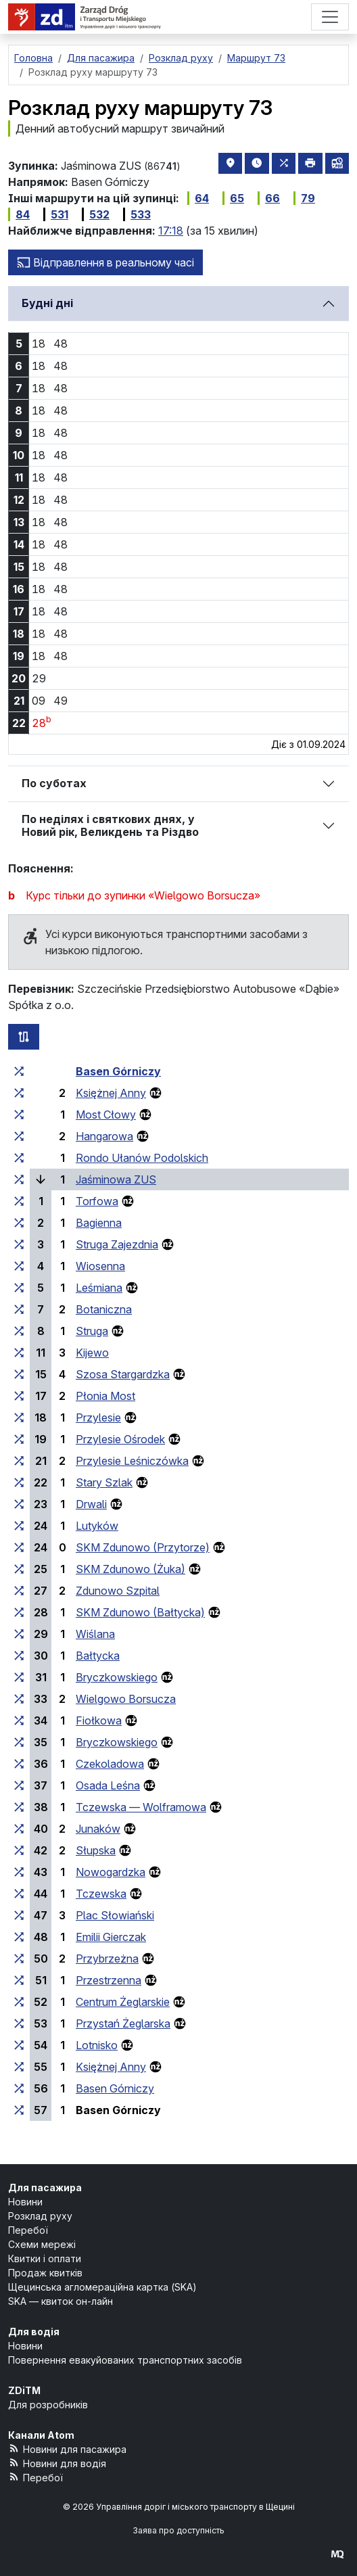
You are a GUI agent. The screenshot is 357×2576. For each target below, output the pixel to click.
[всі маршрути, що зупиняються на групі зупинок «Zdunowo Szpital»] (19, 1590)
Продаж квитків (45, 2272)
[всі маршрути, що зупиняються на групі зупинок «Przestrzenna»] (19, 1980)
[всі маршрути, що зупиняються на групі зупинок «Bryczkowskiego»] (19, 1677)
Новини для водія (57, 2462)
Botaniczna (104, 1309)
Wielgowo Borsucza (126, 1699)
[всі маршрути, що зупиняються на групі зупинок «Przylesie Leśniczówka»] (19, 1461)
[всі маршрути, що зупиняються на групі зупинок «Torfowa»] (19, 1201)
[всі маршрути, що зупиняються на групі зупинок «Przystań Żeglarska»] (19, 2023)
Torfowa (97, 1201)
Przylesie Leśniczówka (132, 1461)
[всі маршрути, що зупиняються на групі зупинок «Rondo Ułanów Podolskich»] (19, 1158)
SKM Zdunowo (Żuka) (130, 1569)
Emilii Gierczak (111, 1937)
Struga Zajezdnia (117, 1244)
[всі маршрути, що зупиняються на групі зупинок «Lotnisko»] (19, 2045)
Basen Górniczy (118, 1071)
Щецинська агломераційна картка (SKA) (102, 2287)
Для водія (34, 2331)
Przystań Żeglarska (123, 2023)
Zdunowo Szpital (118, 1590)
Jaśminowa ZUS (116, 1179)
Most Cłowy (106, 1114)
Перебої (28, 2230)
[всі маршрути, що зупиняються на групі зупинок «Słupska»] (19, 1850)
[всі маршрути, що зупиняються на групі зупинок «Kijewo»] (19, 1352)
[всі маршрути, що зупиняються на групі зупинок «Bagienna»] (19, 1223)
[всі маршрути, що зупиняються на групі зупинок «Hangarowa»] (19, 1136)
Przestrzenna (108, 1980)
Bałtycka (98, 1655)
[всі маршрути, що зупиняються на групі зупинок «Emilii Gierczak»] (19, 1937)
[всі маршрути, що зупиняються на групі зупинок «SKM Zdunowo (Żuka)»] (19, 1569)
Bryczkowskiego (117, 1677)
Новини (25, 2201)
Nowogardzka (110, 1872)
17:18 (170, 230)
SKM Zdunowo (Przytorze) (143, 1547)
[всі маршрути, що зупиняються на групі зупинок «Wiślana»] (19, 1634)
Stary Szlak (104, 1482)
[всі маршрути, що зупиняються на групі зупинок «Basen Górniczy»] (19, 1071)
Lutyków (97, 1525)
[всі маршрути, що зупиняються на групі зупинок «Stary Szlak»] (19, 1482)
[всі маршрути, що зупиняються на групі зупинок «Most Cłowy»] (19, 1114)
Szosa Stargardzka (123, 1374)
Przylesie (98, 1417)
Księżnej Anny (111, 1093)
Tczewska (101, 1893)
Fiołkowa (99, 1720)
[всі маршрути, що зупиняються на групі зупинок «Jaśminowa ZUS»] (19, 1179)
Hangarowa (104, 1136)
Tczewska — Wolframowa (141, 1807)
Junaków (98, 1828)
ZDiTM (24, 2390)
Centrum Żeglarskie (123, 2002)
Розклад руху (40, 2216)
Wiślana (95, 1634)
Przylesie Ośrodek (120, 1439)
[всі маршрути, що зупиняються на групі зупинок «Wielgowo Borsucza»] (19, 1699)
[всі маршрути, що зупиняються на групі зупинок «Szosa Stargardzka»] (19, 1374)
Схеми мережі (42, 2244)
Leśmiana (99, 1287)
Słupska (96, 1850)
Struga (92, 1331)
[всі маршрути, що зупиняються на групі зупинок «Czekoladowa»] (19, 1764)
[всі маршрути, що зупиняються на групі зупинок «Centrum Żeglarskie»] (19, 2002)
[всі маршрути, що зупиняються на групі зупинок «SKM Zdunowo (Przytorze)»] (19, 1547)
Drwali (91, 1504)
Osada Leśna (108, 1785)
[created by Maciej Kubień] (337, 2553)
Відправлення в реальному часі (105, 262)
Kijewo (92, 1352)
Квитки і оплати (44, 2258)
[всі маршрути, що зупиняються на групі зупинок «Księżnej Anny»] (19, 1093)
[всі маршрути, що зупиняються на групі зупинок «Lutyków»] (19, 1525)
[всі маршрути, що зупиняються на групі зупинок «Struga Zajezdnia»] (19, 1244)
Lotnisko (97, 2045)
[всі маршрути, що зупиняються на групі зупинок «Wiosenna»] (19, 1266)
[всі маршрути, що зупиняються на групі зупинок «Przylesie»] (19, 1417)
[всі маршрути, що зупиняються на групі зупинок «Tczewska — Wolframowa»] (19, 1807)
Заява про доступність (178, 2530)
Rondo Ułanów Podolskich (142, 1158)
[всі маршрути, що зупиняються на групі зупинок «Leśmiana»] (19, 1287)
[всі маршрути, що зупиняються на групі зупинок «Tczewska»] (19, 1893)
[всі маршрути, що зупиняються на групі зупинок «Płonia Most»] (19, 1396)
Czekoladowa (110, 1764)
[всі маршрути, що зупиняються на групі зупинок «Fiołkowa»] (19, 1720)
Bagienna (99, 1223)
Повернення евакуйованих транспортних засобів (125, 2360)
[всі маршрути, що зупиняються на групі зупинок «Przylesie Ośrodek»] (19, 1439)
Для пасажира (45, 2187)
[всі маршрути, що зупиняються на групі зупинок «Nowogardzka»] (19, 1872)
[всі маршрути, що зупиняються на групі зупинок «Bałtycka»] (19, 1655)
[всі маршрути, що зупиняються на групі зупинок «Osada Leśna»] (19, 1785)
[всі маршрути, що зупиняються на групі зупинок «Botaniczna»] (19, 1309)
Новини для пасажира (67, 2448)
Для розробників (48, 2404)
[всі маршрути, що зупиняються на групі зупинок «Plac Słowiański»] (19, 1915)
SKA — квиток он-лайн (60, 2301)
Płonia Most (105, 1396)
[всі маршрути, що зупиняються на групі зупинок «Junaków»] (19, 1828)
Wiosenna (100, 1266)
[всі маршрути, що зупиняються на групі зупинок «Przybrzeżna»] (19, 1958)
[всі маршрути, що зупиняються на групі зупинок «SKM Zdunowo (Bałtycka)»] (19, 1612)
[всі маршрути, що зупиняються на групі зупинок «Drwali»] (19, 1504)
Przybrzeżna (107, 1958)
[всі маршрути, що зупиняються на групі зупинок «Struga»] (19, 1331)
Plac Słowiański (115, 1915)
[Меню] (330, 16)
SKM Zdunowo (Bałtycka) (140, 1612)
